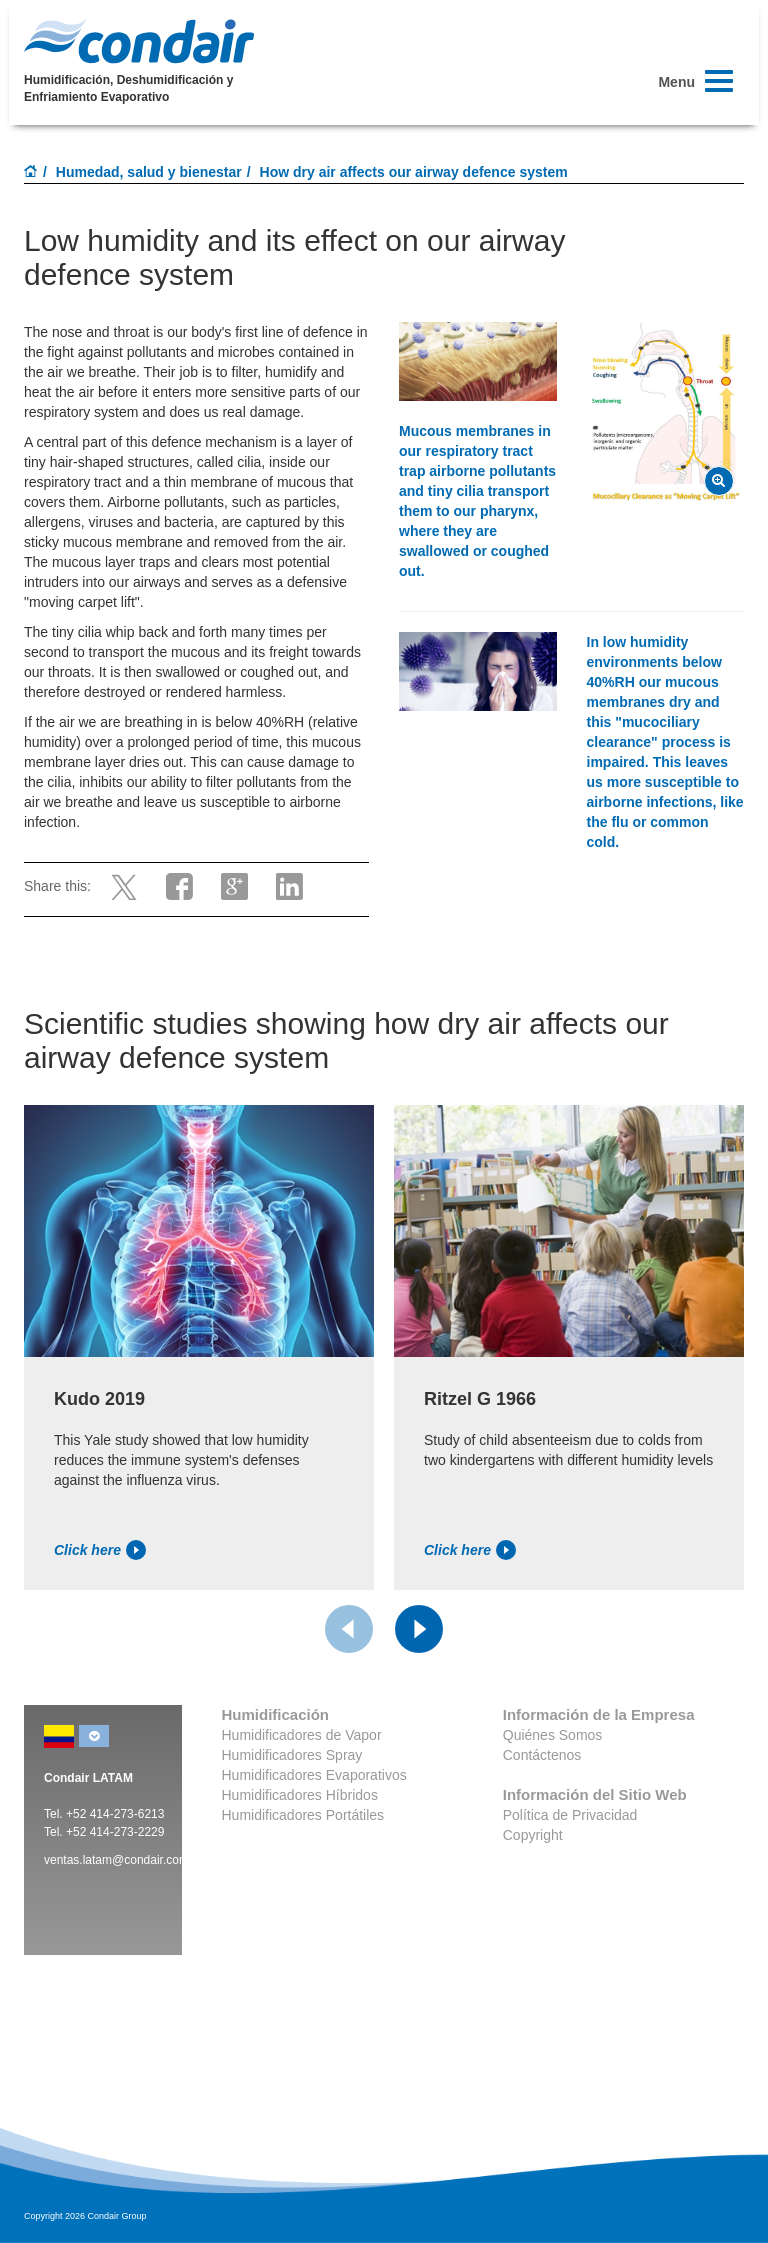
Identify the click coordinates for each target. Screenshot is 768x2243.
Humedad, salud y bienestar (149, 172)
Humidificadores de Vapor (302, 1735)
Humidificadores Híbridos (300, 1795)
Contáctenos (542, 1755)
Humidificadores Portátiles (303, 1815)
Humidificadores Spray (292, 1755)
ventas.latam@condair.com (116, 1860)
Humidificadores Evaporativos (314, 1775)
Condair (139, 41)
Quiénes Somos (553, 1735)
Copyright (533, 1835)
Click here (100, 1550)
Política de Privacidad (570, 1815)
